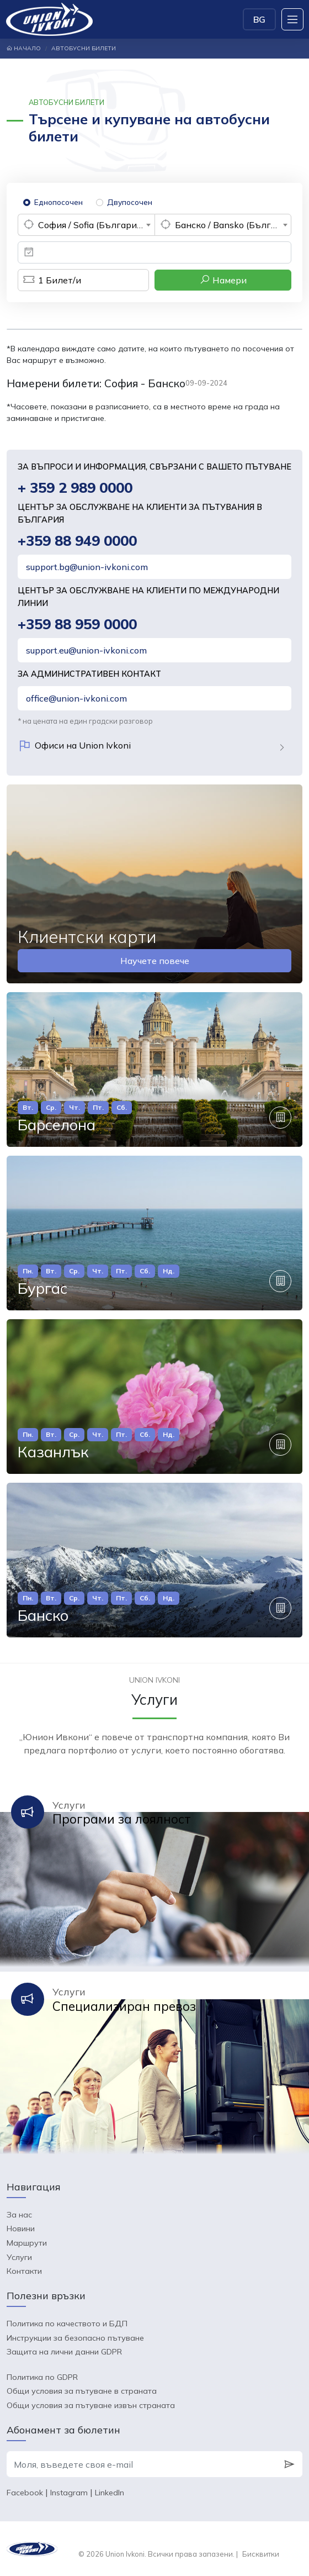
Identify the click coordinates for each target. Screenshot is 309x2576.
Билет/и (49, 280)
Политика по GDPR (42, 2377)
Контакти (24, 2271)
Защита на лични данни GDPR (64, 2352)
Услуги (19, 2257)
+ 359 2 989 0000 (75, 487)
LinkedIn (109, 2493)
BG (259, 19)
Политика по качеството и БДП (67, 2324)
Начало (24, 48)
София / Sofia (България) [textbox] (91, 224)
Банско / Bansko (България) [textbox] (233, 224)
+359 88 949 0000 (77, 540)
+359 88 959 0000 (77, 624)
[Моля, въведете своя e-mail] (141, 2464)
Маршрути (27, 2243)
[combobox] (86, 225)
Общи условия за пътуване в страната (82, 2391)
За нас (19, 2215)
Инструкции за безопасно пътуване (75, 2338)
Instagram (69, 2493)
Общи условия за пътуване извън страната (91, 2405)
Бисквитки (260, 2553)
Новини (21, 2228)
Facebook (25, 2493)
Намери (223, 280)
